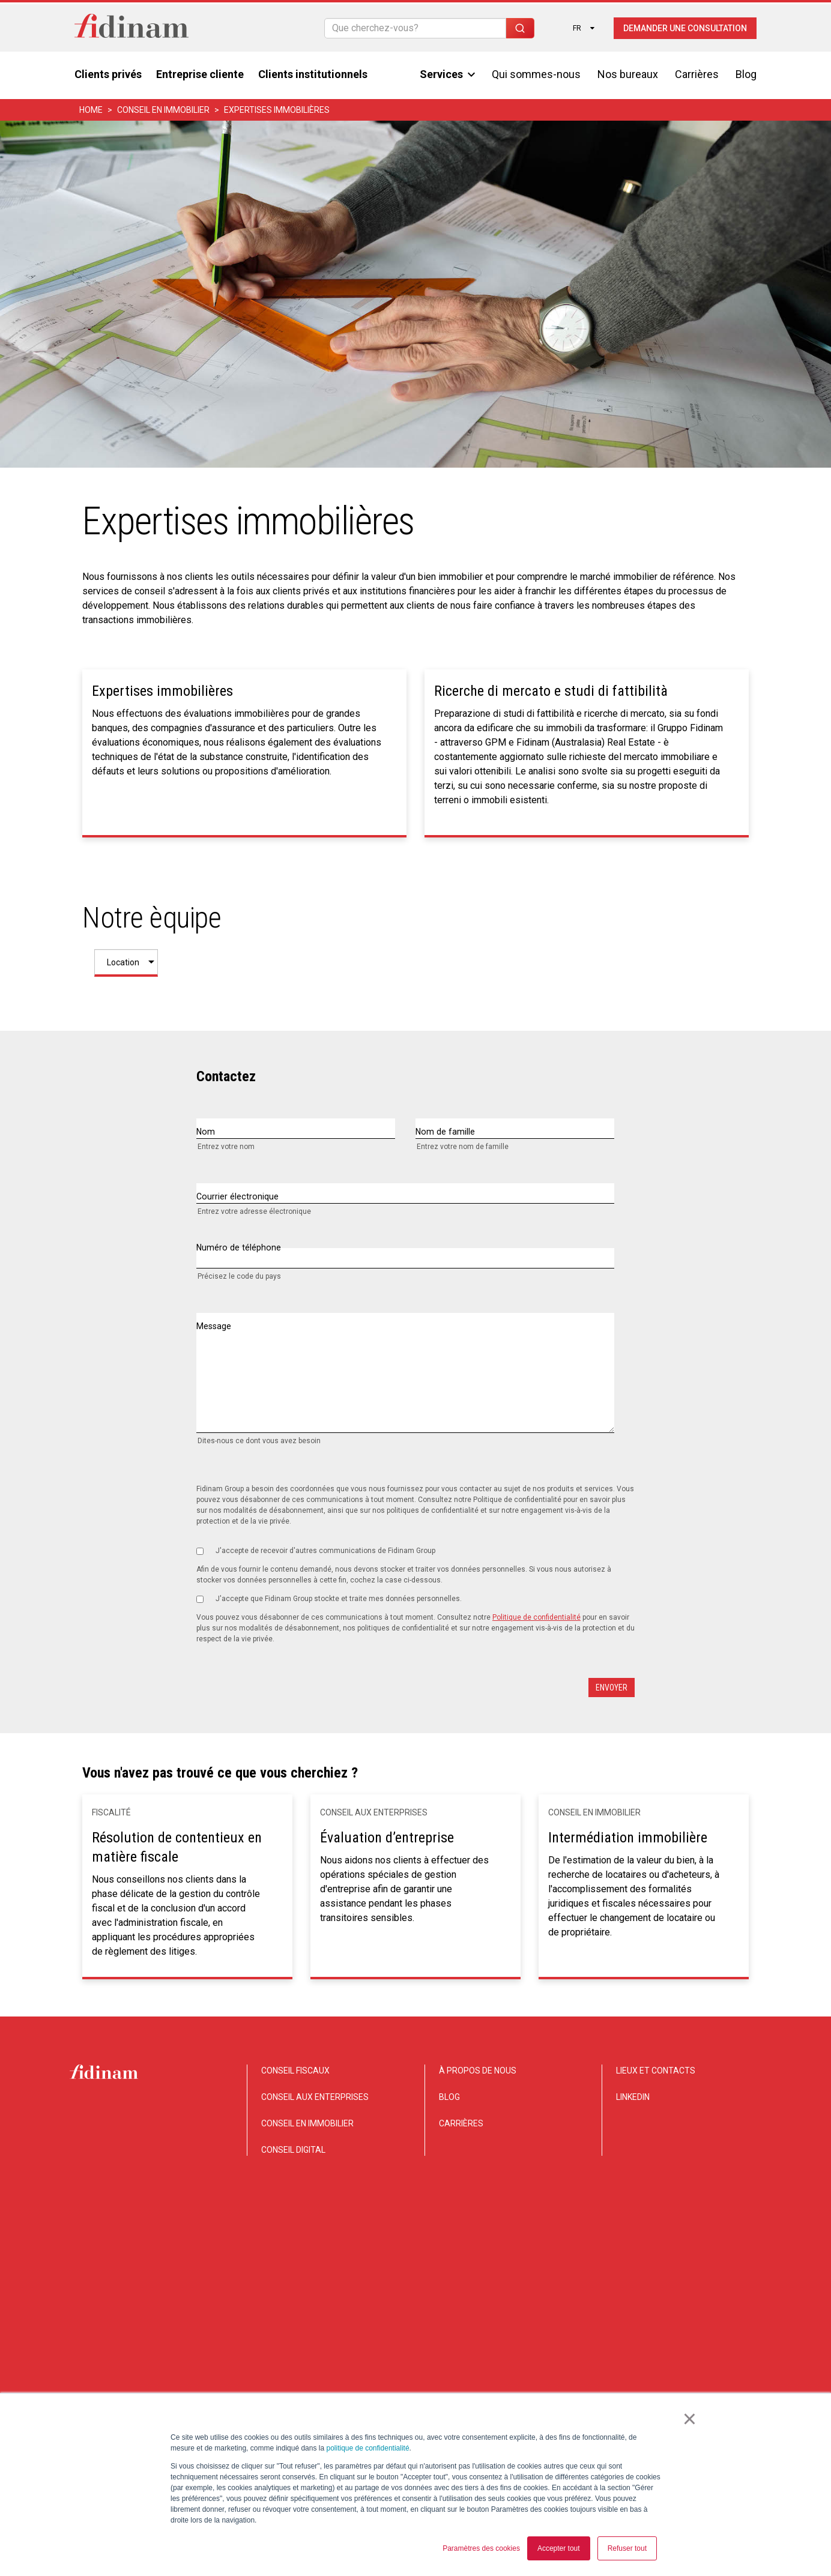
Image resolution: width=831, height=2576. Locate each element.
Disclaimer (563, 2377)
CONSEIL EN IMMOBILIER (163, 108)
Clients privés (108, 72)
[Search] (415, 26)
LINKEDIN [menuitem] (633, 2097)
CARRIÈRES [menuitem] (461, 2123)
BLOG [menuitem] (449, 2097)
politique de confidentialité (367, 2448)
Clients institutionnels (312, 72)
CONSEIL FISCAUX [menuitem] (295, 2070)
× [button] (691, 2420)
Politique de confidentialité (536, 1617)
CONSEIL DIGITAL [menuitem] (293, 2150)
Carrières (697, 72)
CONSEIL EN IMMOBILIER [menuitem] (307, 2123)
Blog (746, 72)
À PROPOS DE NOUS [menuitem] (477, 2070)
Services (447, 72)
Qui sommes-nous (536, 72)
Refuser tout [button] (627, 2548)
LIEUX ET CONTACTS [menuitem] (655, 2070)
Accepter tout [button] (558, 2548)
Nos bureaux (627, 72)
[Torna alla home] (131, 26)
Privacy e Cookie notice (642, 2377)
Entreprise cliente (200, 72)
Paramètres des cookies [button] (481, 2548)
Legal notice (724, 2377)
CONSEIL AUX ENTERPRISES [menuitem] (315, 2097)
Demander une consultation (685, 26)
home (91, 108)
